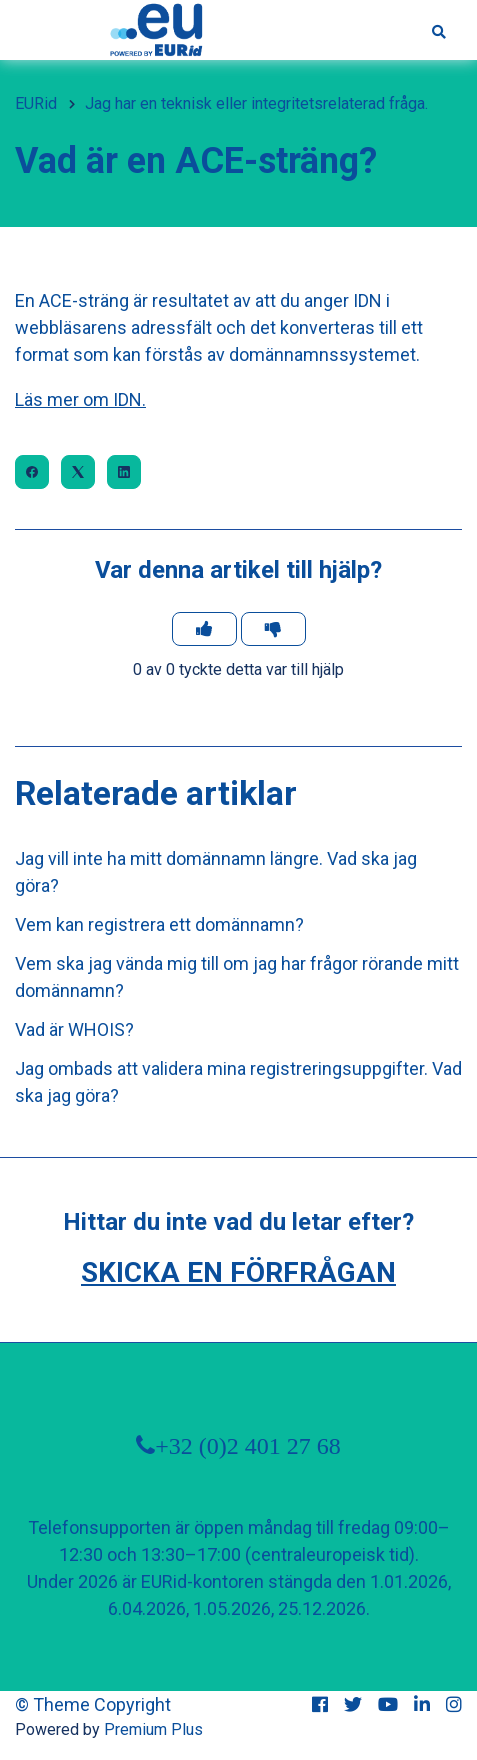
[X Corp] (78, 472)
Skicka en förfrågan (238, 1272)
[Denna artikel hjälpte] (204, 629)
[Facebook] (32, 472)
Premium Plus (153, 1729)
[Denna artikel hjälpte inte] (273, 629)
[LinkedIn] (124, 472)
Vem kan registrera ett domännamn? (159, 924)
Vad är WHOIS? (74, 1029)
